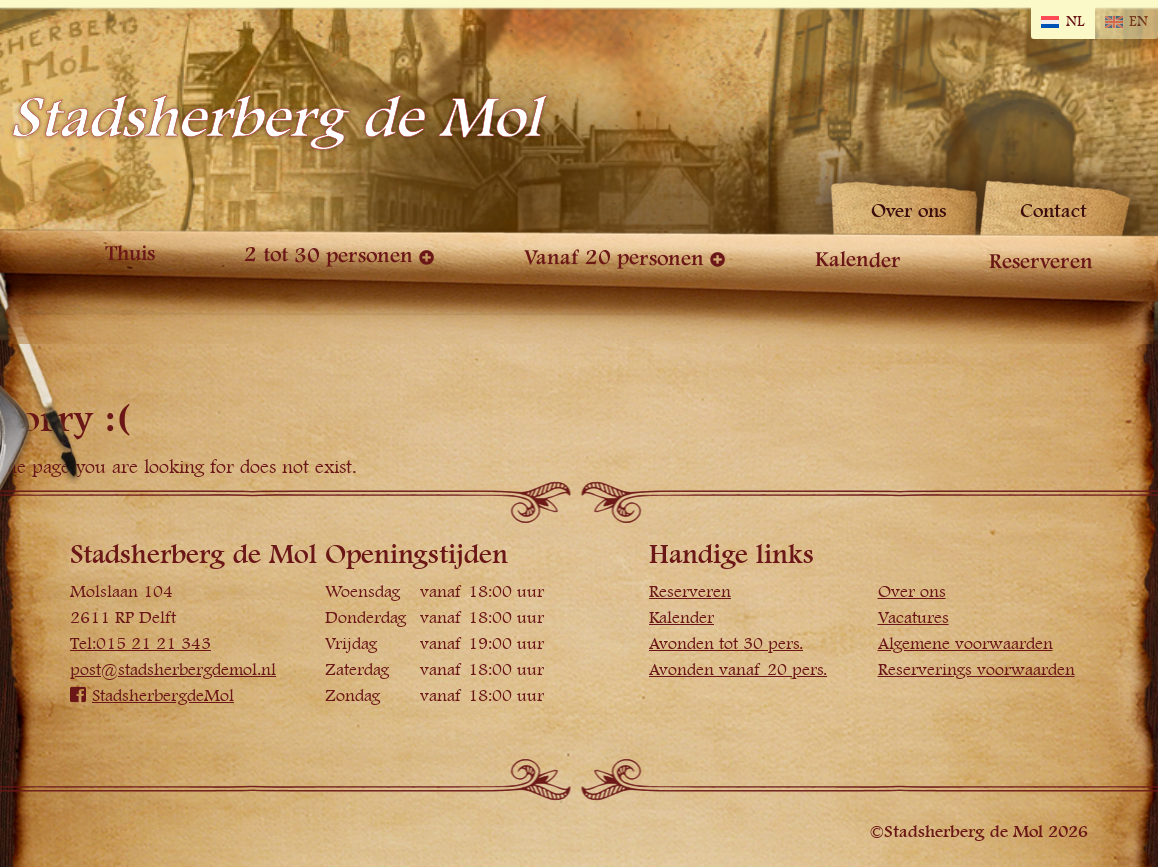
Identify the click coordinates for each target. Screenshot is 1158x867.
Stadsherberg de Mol (275, 118)
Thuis (130, 253)
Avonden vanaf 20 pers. (738, 670)
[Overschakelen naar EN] (1126, 22)
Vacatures (913, 618)
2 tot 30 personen (328, 255)
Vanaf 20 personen (614, 258)
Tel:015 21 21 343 (140, 644)
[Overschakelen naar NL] (1062, 22)
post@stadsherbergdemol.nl (173, 670)
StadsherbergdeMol (152, 695)
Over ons (909, 211)
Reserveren (1041, 262)
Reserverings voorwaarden (976, 670)
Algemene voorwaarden (965, 644)
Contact (1053, 211)
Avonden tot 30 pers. (726, 644)
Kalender (857, 260)
